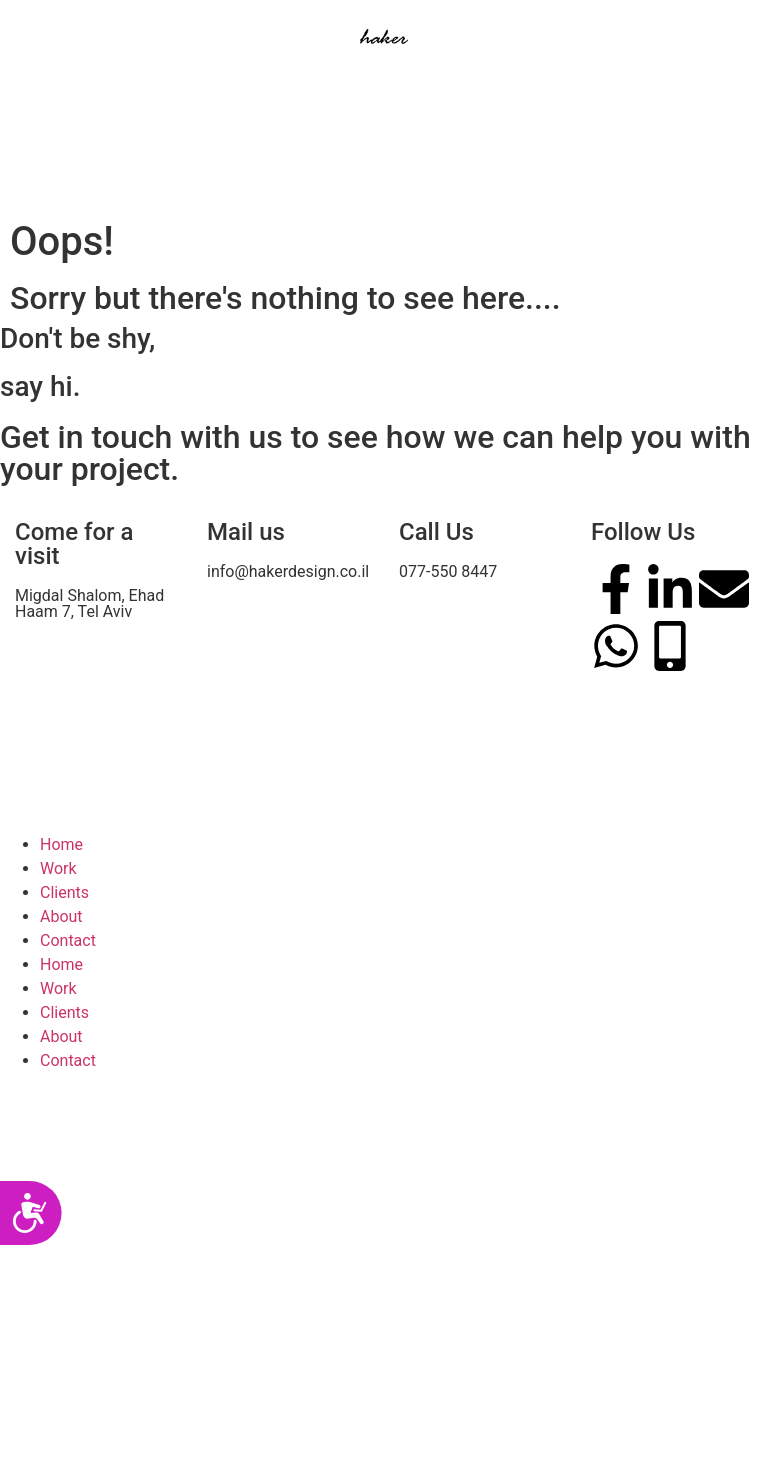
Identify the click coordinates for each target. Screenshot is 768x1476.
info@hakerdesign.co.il (288, 571)
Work (58, 868)
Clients (64, 892)
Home (61, 844)
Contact (68, 940)
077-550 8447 (448, 571)
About (61, 916)
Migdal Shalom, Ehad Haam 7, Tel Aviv (89, 603)
